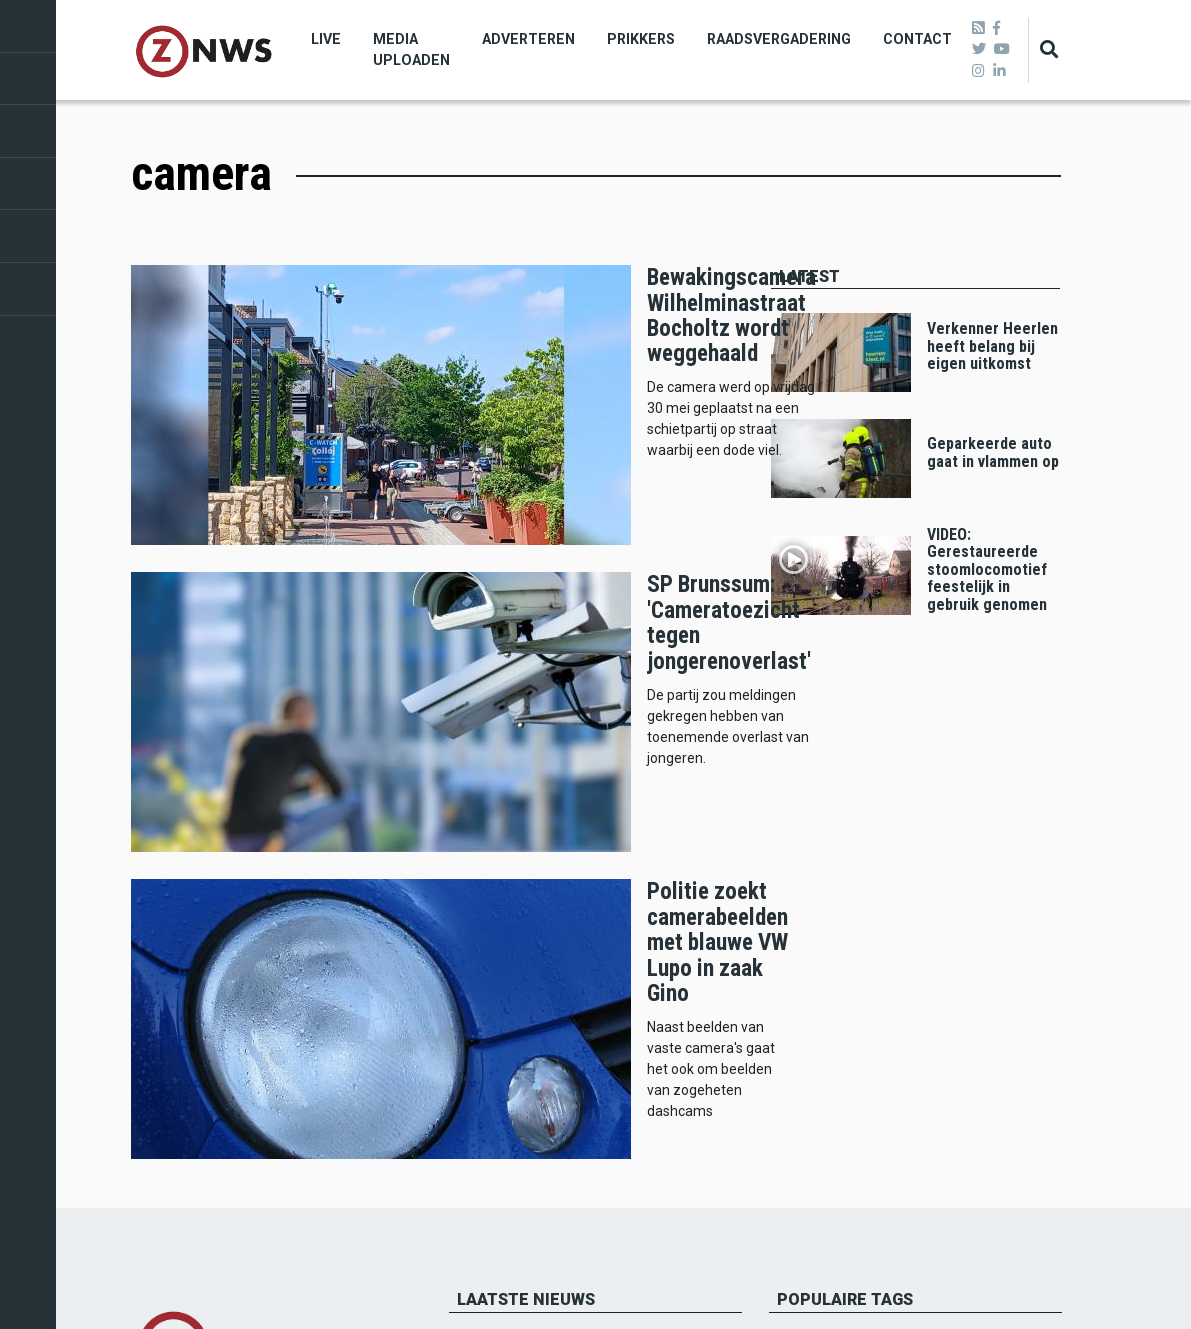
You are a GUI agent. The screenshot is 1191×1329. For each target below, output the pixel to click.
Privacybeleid (171, 1139)
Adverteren (528, 39)
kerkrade (980, 815)
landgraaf (919, 846)
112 (871, 877)
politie (807, 908)
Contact (917, 39)
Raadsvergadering (779, 39)
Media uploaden (411, 49)
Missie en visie (175, 1053)
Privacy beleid (1023, 1278)
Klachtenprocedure (190, 1117)
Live (326, 39)
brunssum (816, 815)
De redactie (166, 1075)
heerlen (899, 815)
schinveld (1007, 846)
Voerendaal (947, 877)
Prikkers (641, 39)
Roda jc (809, 877)
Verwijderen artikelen (196, 1096)
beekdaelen (823, 846)
